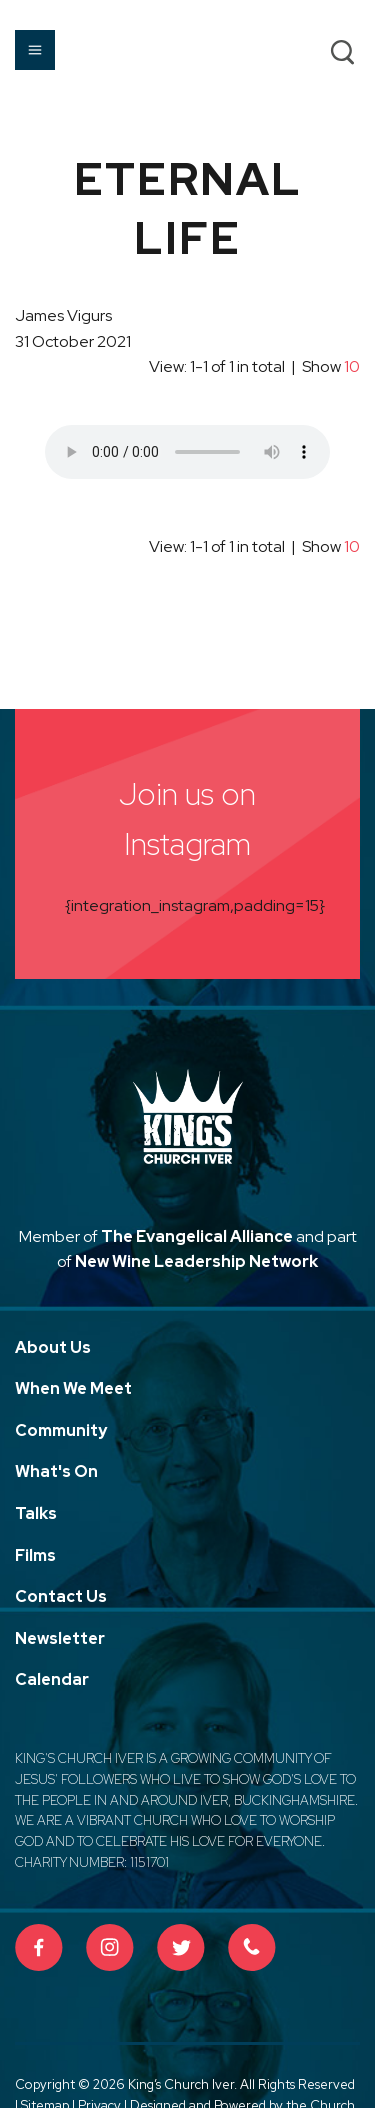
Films (35, 1555)
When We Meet (73, 1388)
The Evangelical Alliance (197, 1236)
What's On (56, 1471)
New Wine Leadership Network (196, 1261)
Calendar (52, 1679)
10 (352, 366)
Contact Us (61, 1596)
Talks (36, 1513)
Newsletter (60, 1638)
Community (61, 1430)
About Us (53, 1347)
